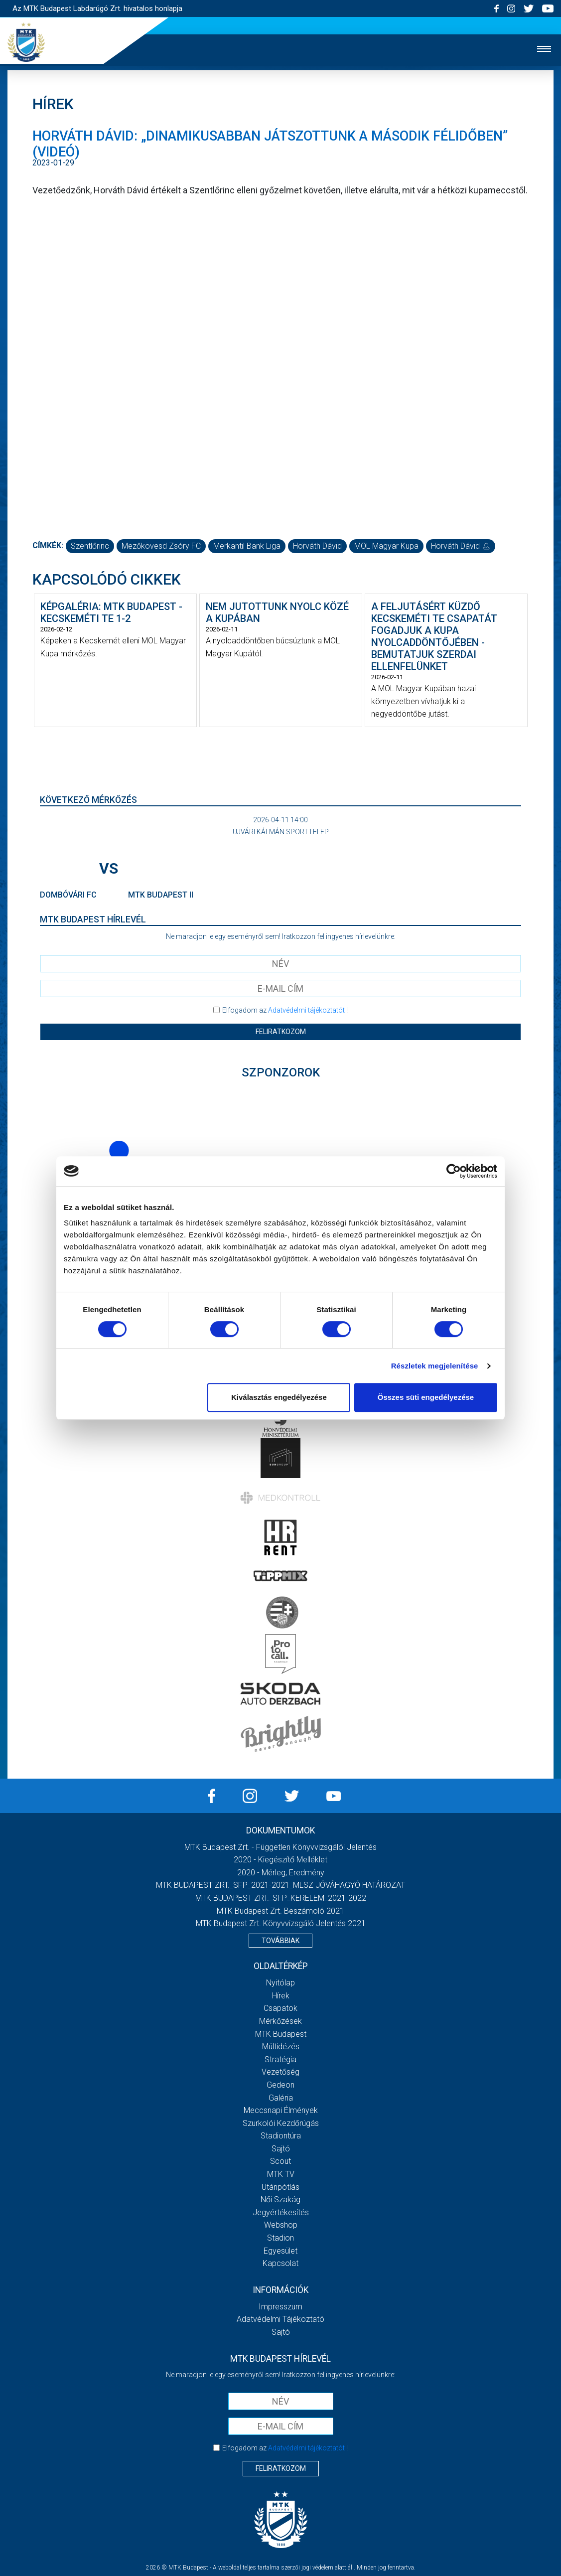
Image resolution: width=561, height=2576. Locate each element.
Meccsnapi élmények (281, 2110)
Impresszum (280, 2306)
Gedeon (280, 2085)
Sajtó (281, 2148)
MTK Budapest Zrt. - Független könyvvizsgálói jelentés (280, 1847)
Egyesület (280, 2251)
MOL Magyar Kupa (386, 546)
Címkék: (47, 545)
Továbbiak (280, 1941)
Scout (280, 2161)
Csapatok (280, 2008)
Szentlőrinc (90, 546)
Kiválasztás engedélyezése (279, 1397)
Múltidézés (280, 2046)
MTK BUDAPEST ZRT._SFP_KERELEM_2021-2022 (280, 1898)
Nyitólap (280, 1982)
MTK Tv (280, 2174)
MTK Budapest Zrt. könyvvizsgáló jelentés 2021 (281, 1923)
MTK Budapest (280, 2034)
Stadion (280, 2238)
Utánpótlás (280, 2187)
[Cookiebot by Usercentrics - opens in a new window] (453, 1171)
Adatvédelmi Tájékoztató (280, 2319)
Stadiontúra (281, 2135)
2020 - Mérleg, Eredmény (280, 1872)
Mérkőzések (280, 2021)
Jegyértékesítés (281, 2212)
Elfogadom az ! (285, 1010)
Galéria (281, 2098)
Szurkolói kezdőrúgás (281, 2123)
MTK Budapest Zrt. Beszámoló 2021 (280, 1911)
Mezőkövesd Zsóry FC (161, 546)
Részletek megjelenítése (434, 1366)
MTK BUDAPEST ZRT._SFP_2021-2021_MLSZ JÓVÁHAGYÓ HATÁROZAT (280, 1885)
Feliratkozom (281, 1032)
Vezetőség (280, 2072)
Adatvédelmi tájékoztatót (306, 1010)
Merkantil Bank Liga (246, 546)
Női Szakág (280, 2199)
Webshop (280, 2225)
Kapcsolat (280, 2263)
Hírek (280, 1995)
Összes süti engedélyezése (426, 1397)
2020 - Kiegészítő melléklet (280, 1859)
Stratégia (280, 2059)
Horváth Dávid (317, 546)
